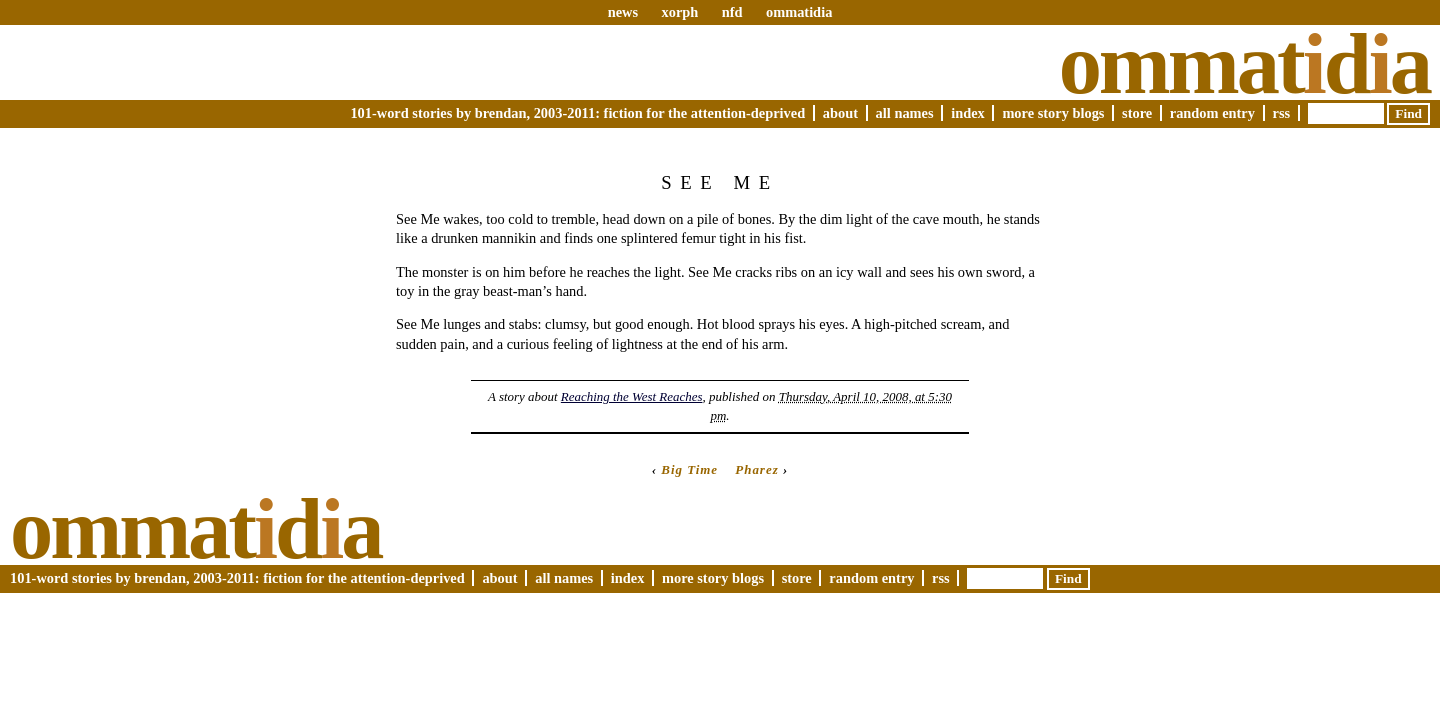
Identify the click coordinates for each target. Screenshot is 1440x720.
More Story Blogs (1053, 113)
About (840, 113)
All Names (905, 113)
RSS (1282, 113)
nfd (732, 12)
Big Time (689, 469)
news (623, 12)
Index (968, 113)
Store (1137, 113)
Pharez (756, 469)
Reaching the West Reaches (632, 396)
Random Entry (1212, 113)
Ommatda (1244, 64)
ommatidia (799, 12)
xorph (679, 12)
